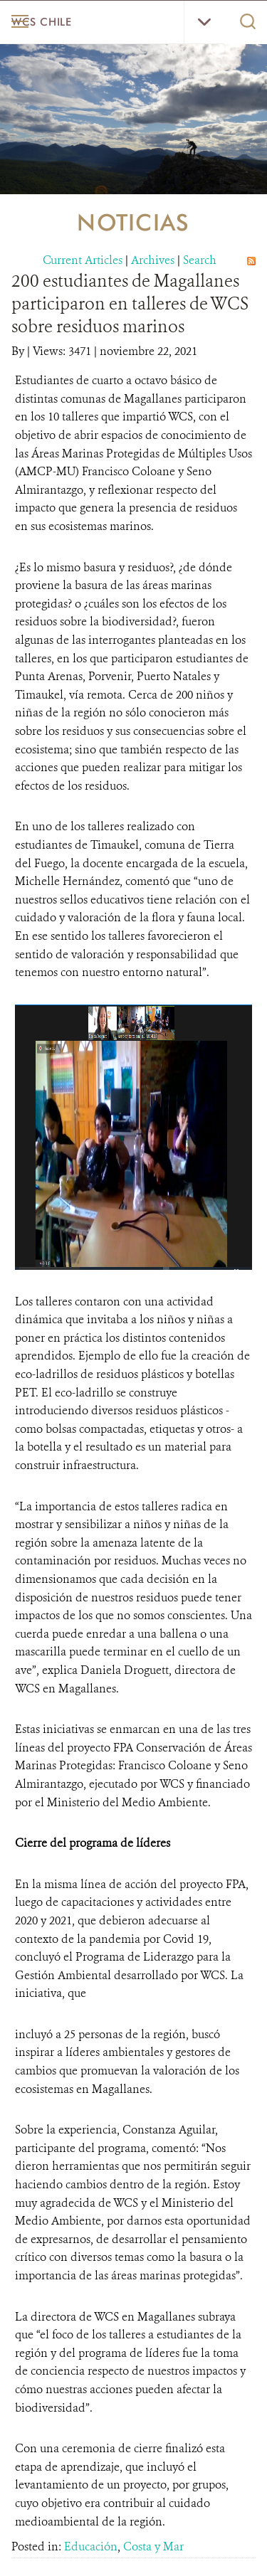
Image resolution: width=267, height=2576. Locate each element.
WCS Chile (41, 22)
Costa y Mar (153, 2546)
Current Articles (82, 260)
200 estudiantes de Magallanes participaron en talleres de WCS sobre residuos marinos (129, 304)
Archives (152, 260)
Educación (90, 2546)
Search (199, 260)
